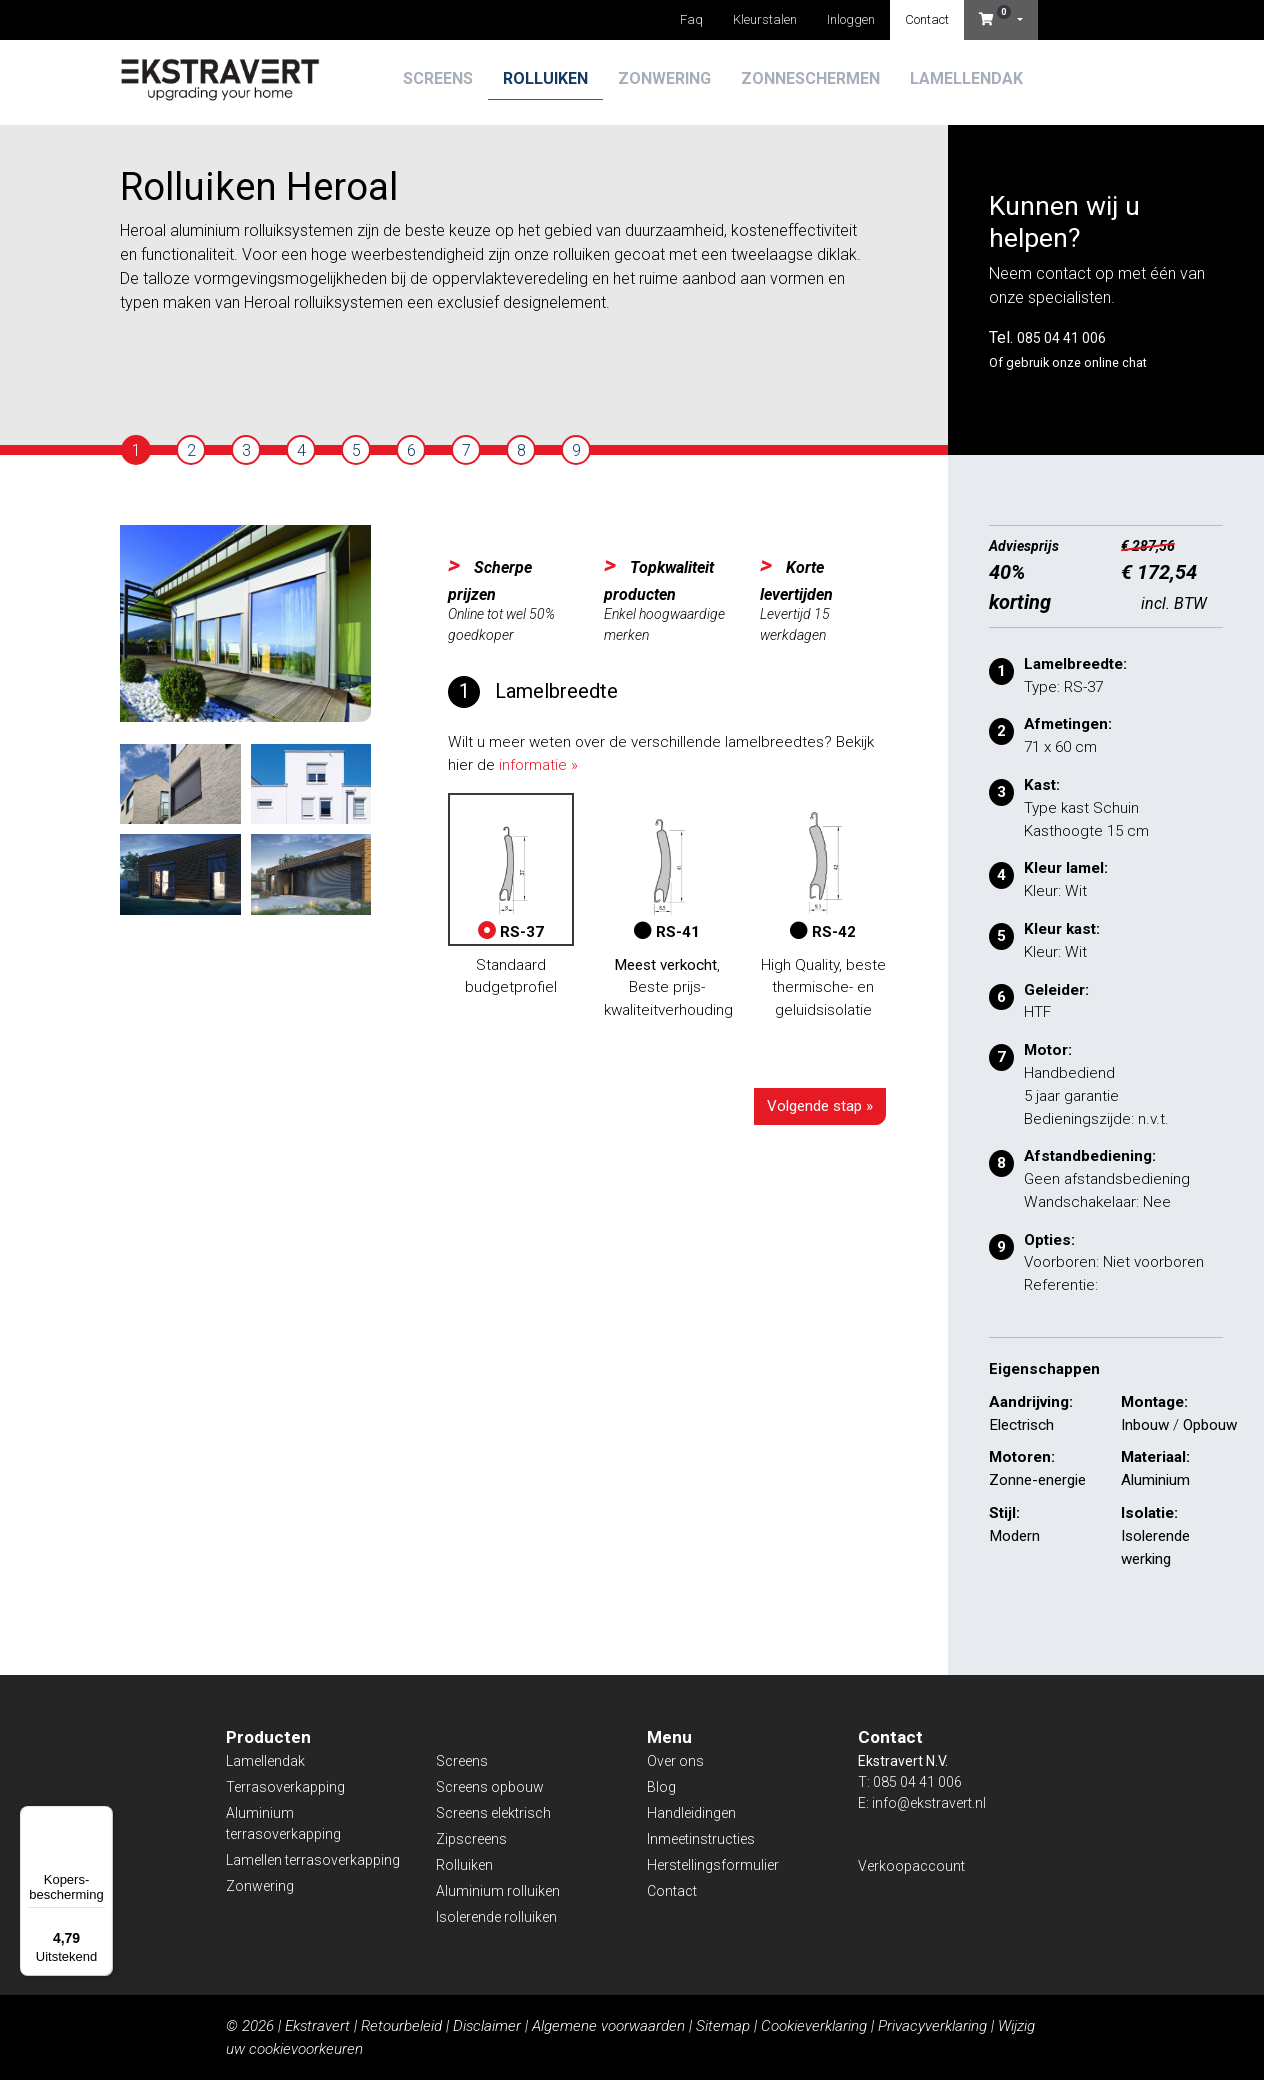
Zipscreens (471, 1839)
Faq (691, 19)
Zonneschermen (810, 78)
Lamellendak (966, 78)
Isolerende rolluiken (496, 1917)
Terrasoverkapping (285, 1787)
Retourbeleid (401, 2026)
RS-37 (511, 869)
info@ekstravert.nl (929, 1803)
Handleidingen (691, 1813)
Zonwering (664, 78)
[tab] (136, 450)
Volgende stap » (820, 1106)
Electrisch (1021, 1425)
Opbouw (1210, 1425)
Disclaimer (487, 2026)
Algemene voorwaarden (608, 2026)
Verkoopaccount (911, 1866)
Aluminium (1155, 1480)
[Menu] (101, 1818)
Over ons (675, 1761)
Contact (927, 19)
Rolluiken (545, 78)
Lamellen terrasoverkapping (313, 1860)
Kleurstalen (765, 19)
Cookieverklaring (814, 2026)
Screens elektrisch (493, 1813)
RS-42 (823, 869)
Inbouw (1145, 1425)
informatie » (538, 765)
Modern (1014, 1536)
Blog (661, 1787)
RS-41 (667, 869)
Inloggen (851, 19)
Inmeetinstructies (701, 1839)
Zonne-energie (1037, 1480)
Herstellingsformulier (713, 1865)
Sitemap (723, 2026)
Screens (438, 78)
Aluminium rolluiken (498, 1891)
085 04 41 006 (1061, 338)
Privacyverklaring (932, 2026)
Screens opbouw (490, 1787)
